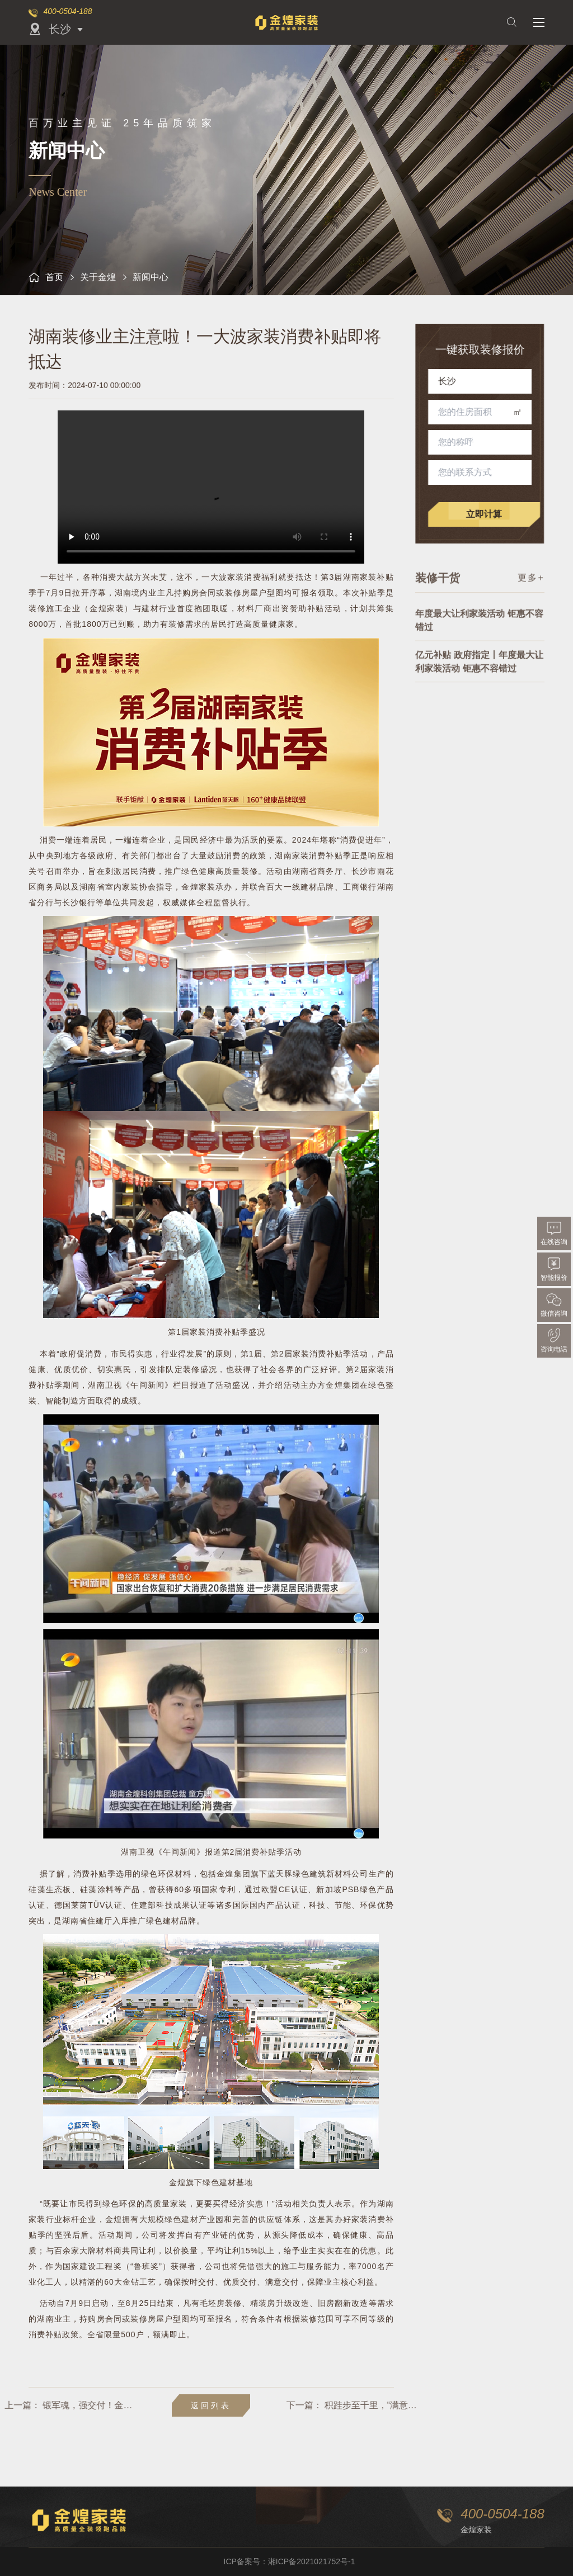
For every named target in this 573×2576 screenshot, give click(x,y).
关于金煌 (98, 277)
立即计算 (491, 514)
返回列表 (211, 2405)
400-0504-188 (67, 11)
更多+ (531, 584)
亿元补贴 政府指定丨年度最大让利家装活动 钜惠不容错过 (479, 676)
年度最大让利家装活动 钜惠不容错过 (479, 635)
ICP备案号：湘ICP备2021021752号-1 (289, 2561)
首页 (46, 277)
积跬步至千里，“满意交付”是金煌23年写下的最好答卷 (420, 2405)
